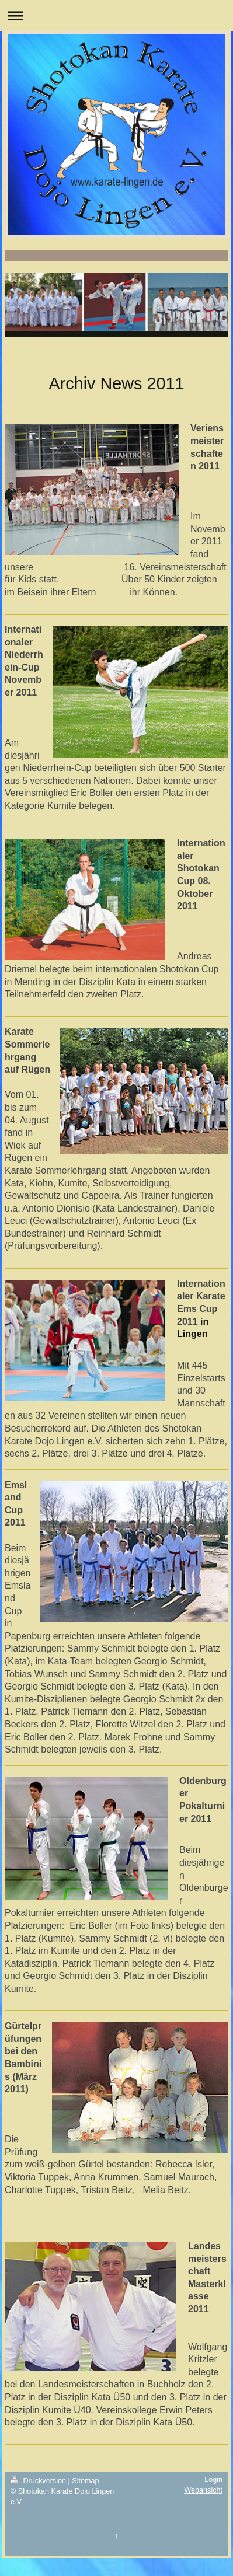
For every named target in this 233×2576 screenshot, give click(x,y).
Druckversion (39, 2481)
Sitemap (85, 2481)
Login (213, 2480)
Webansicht (203, 2490)
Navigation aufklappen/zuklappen (116, 15)
